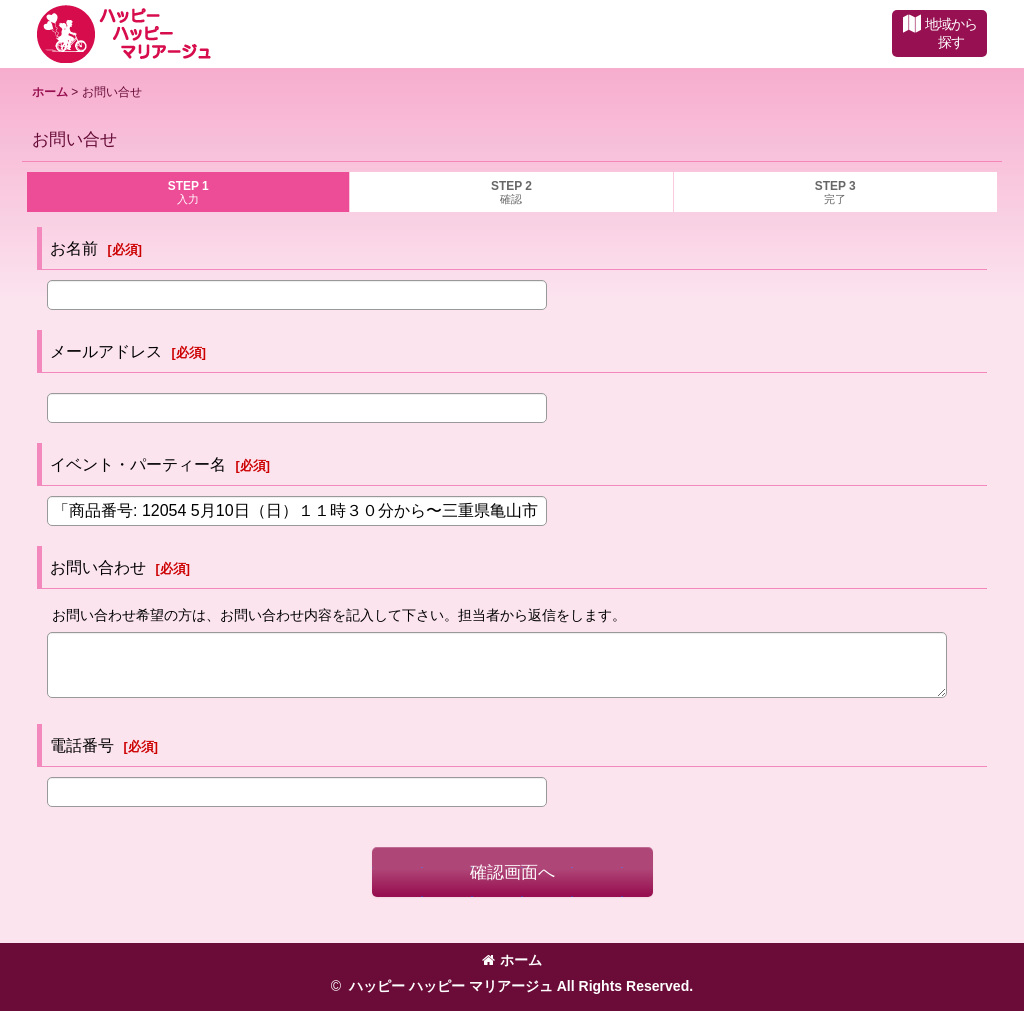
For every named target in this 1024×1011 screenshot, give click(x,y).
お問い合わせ (98, 567)
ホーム (512, 960)
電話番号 (82, 745)
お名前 (74, 248)
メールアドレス (106, 351)
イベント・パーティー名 (138, 464)
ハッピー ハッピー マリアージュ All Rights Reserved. (519, 986)
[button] (939, 33)
